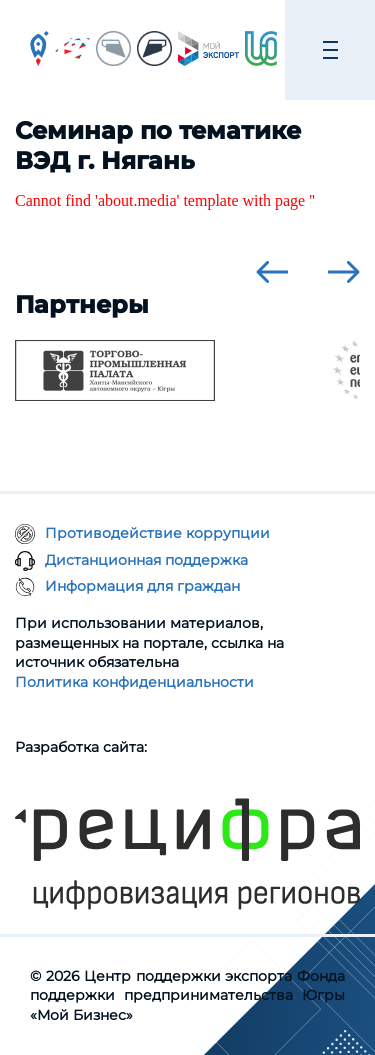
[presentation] (272, 272)
